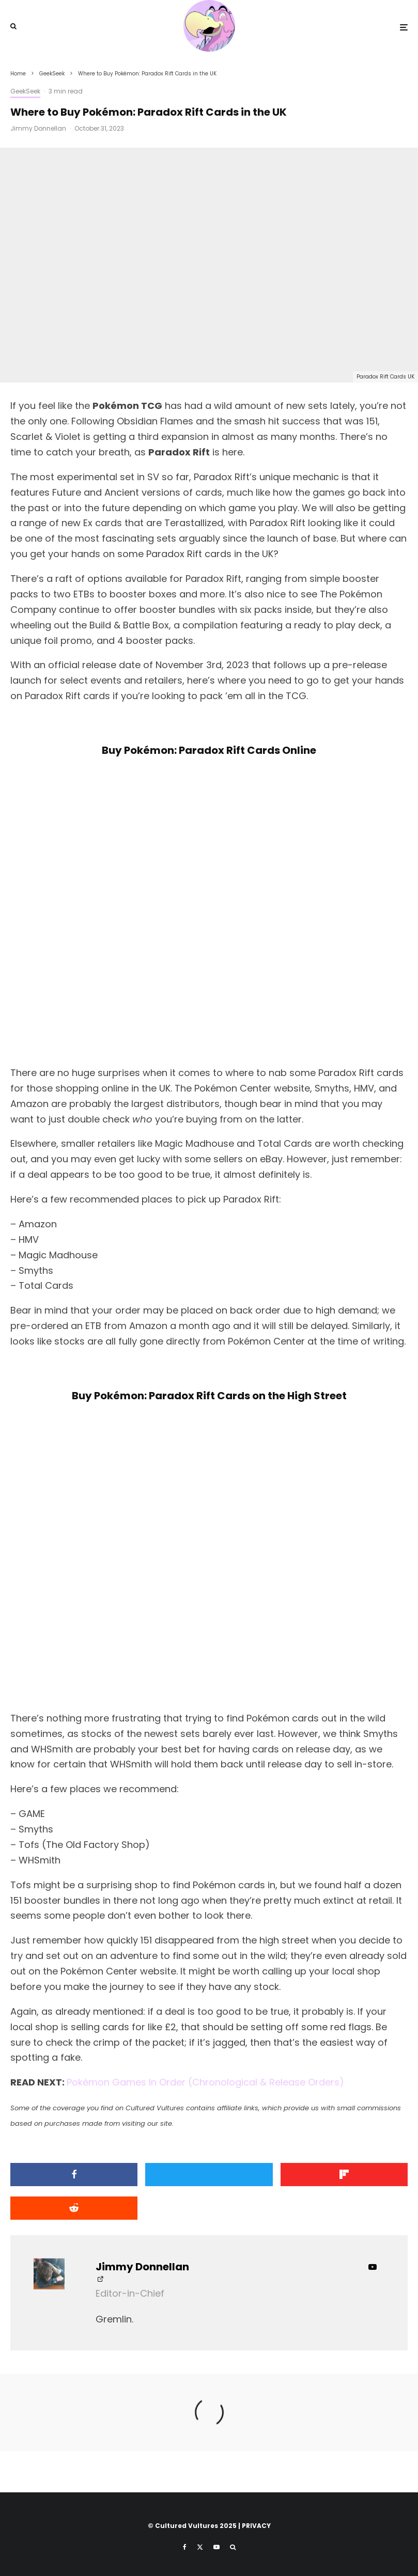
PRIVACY (256, 2525)
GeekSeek (25, 91)
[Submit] (73, 2208)
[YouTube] (216, 2547)
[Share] (73, 2174)
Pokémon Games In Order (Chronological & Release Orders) (205, 2082)
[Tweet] (208, 2174)
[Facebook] (185, 2547)
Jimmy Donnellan (38, 128)
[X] (200, 2547)
